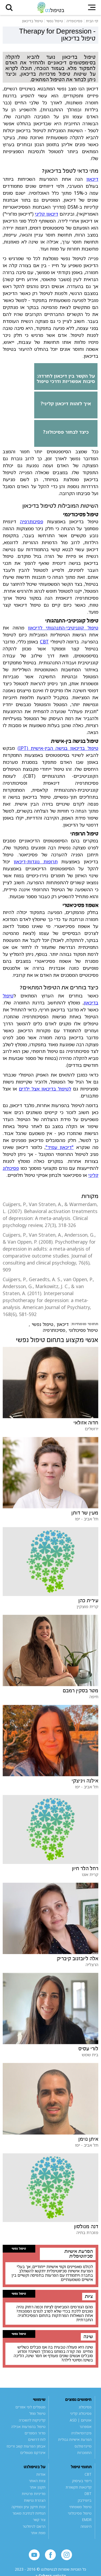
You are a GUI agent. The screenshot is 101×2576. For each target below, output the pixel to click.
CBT (44, 641)
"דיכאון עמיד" (60, 1147)
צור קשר (39, 2519)
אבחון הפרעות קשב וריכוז (26, 2446)
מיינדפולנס (83, 2446)
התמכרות (84, 2452)
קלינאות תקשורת (79, 2487)
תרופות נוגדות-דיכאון (36, 861)
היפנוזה (86, 2526)
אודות (41, 2474)
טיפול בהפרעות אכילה (28, 2426)
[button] (9, 7)
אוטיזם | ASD (81, 2420)
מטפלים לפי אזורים (30, 2407)
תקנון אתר (38, 2487)
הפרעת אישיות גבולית (75, 2439)
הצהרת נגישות (35, 2500)
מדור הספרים (35, 2433)
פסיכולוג (85, 2407)
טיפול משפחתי (80, 2506)
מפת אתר (38, 2532)
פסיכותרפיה (31, 521)
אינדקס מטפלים (33, 2452)
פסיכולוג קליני (81, 2413)
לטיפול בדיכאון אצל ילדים (45, 1088)
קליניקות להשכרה (32, 2420)
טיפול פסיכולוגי (83, 1330)
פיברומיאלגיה (81, 2433)
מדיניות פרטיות (34, 2493)
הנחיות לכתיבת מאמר (29, 2513)
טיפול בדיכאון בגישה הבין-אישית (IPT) (58, 748)
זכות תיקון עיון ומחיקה (29, 2506)
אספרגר (85, 2426)
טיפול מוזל (37, 2413)
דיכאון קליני (46, 214)
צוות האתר (37, 2480)
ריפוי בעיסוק (82, 2480)
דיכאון (92, 179)
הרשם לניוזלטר (34, 2526)
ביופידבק (85, 2500)
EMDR (87, 2519)
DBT (88, 2493)
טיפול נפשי (42, 1324)
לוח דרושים (37, 2439)
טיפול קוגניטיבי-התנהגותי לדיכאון (63, 627)
